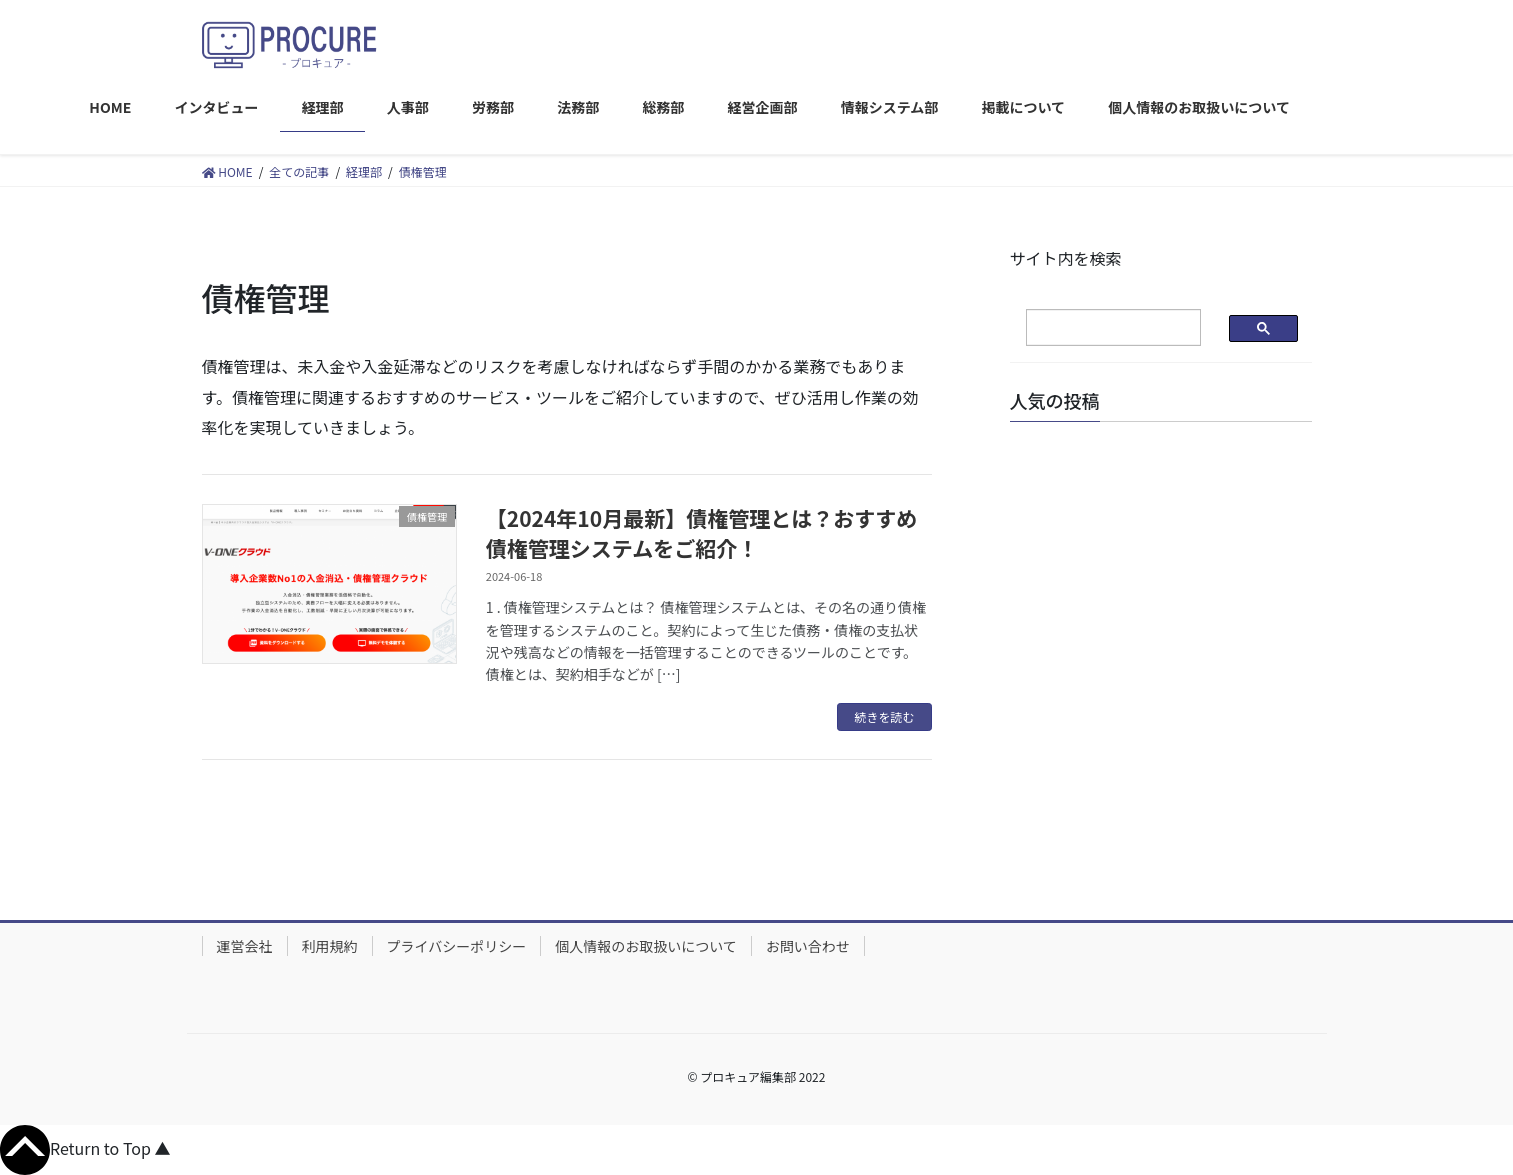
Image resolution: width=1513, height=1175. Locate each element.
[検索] (1097, 328)
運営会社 (245, 946)
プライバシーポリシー (457, 946)
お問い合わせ (808, 946)
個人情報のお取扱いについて (646, 946)
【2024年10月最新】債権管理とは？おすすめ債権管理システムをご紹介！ (701, 532)
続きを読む (884, 716)
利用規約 (330, 946)
